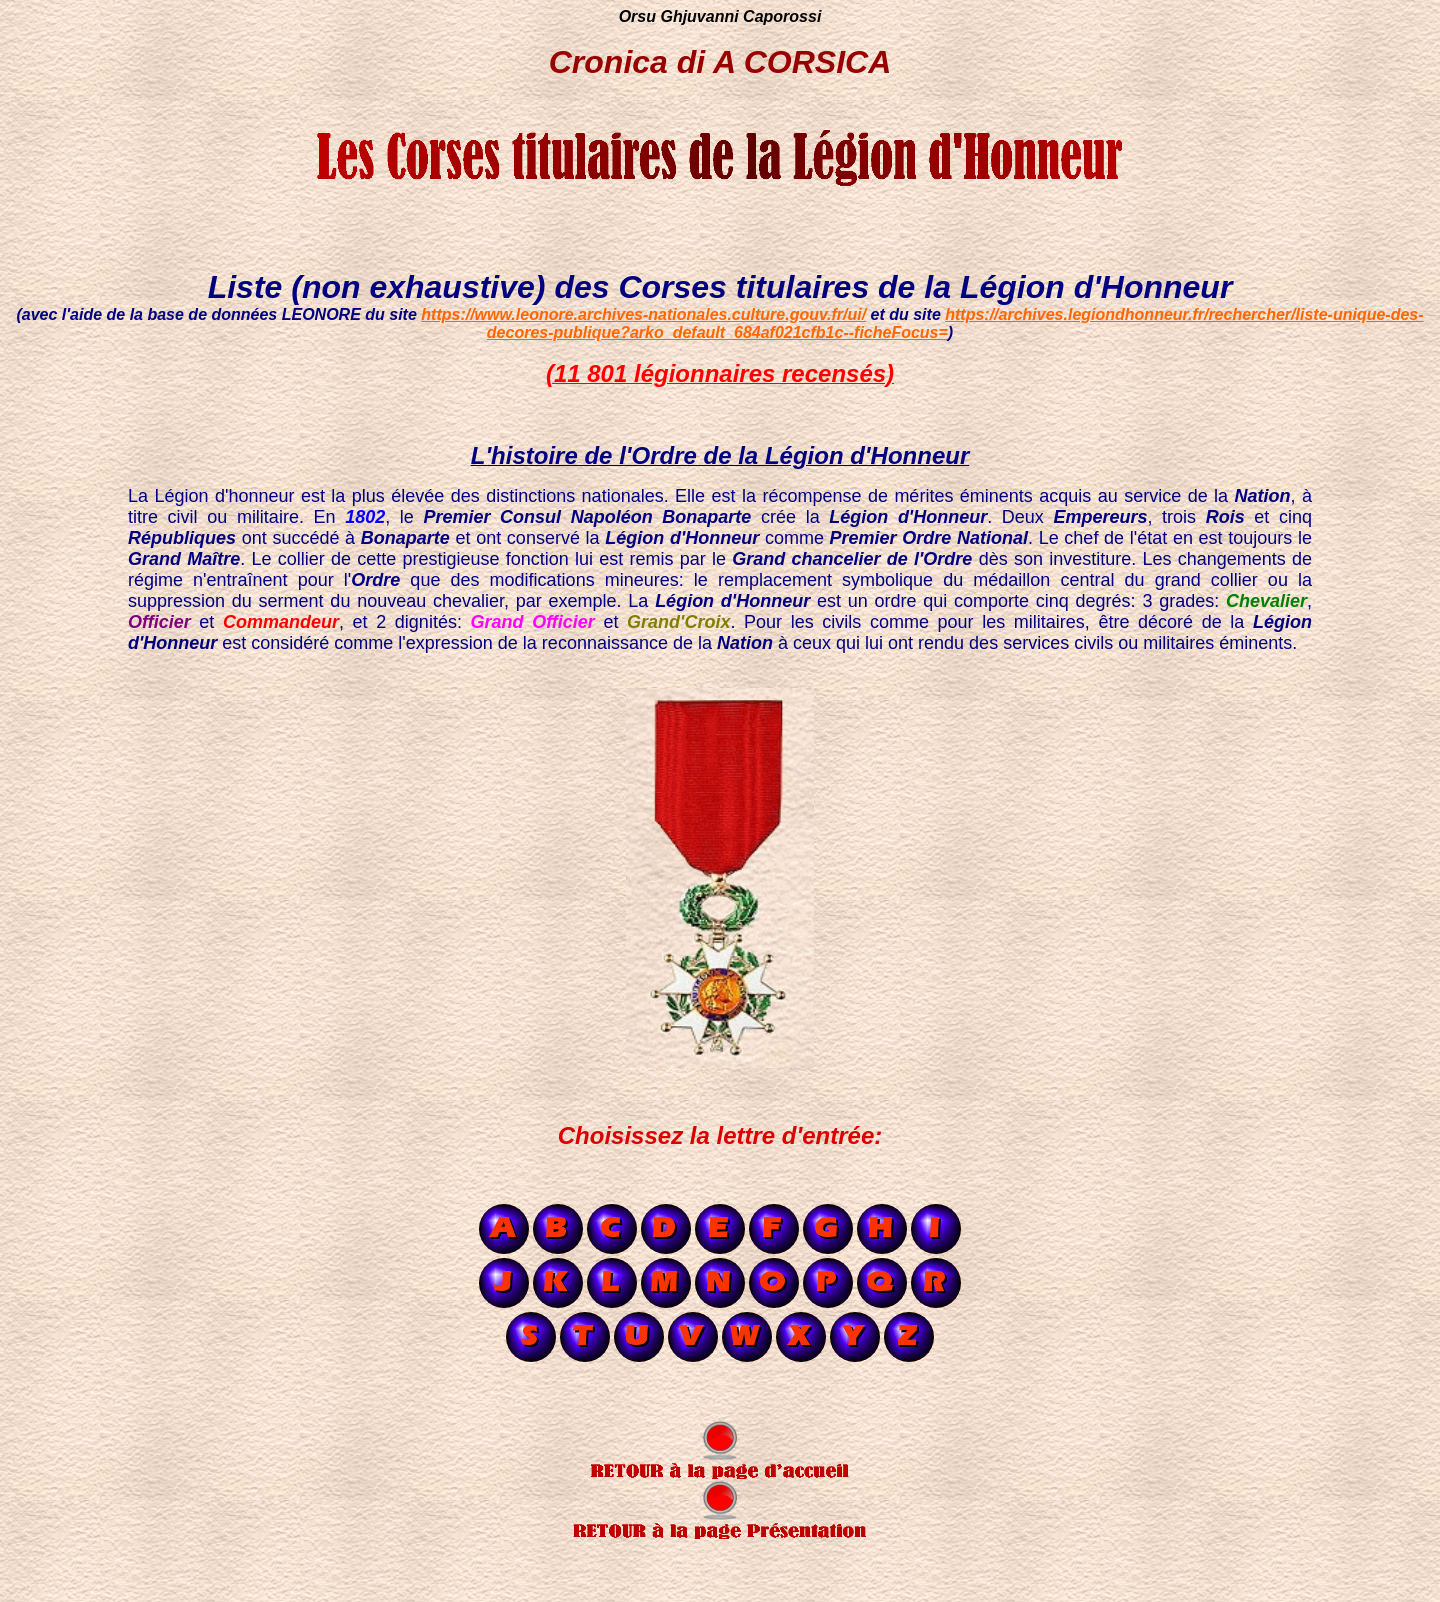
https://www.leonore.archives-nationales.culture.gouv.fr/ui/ (643, 314)
